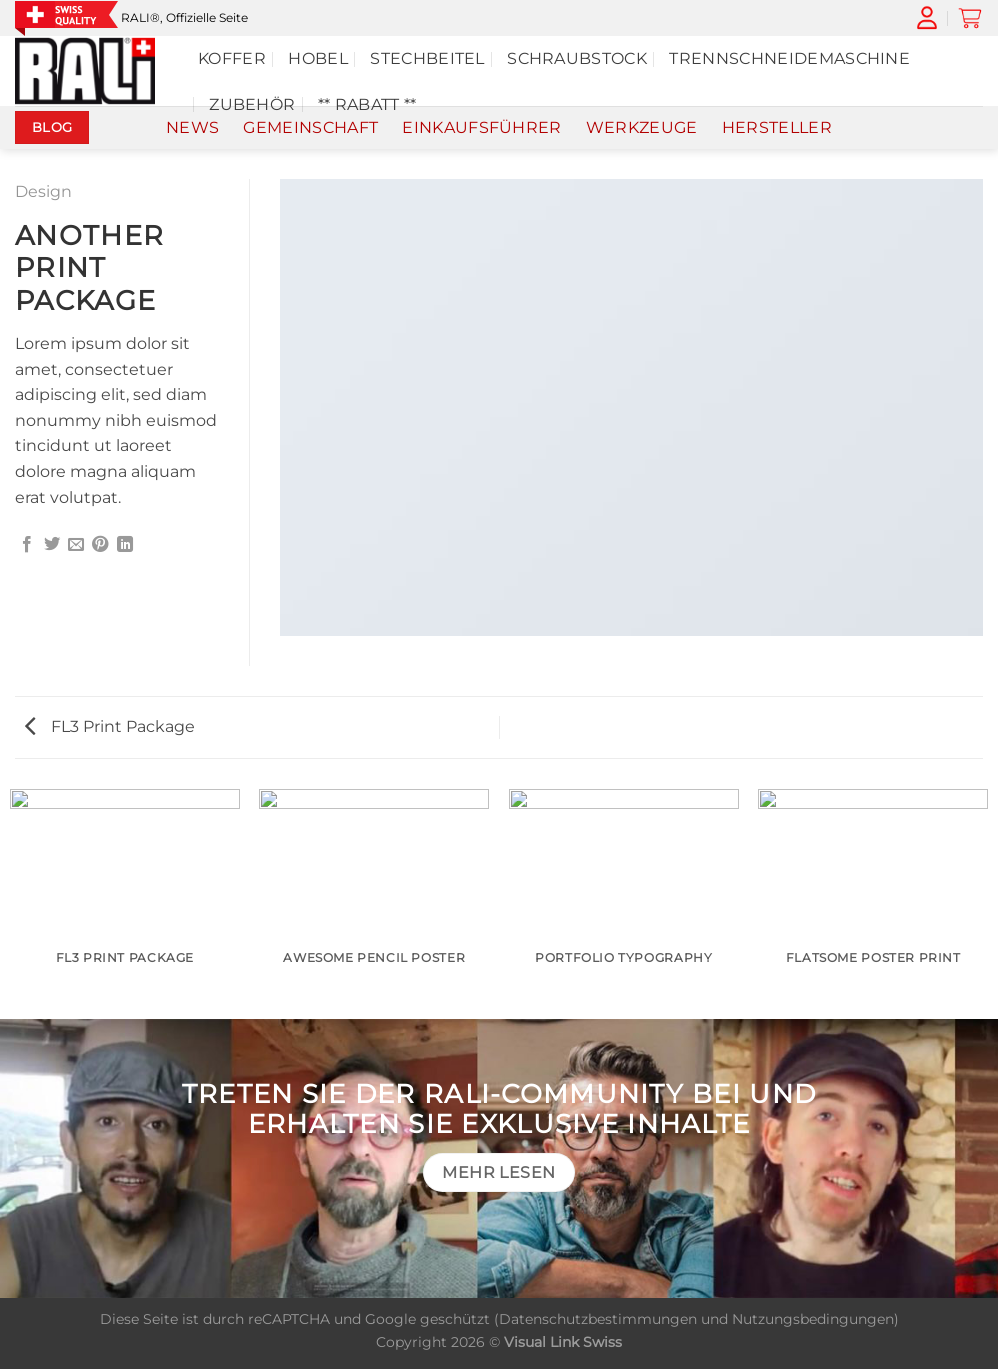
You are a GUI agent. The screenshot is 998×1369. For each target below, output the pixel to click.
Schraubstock (577, 58)
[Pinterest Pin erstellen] (100, 545)
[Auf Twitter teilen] (52, 545)
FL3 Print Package (110, 726)
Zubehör (252, 104)
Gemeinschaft (310, 127)
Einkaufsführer (481, 127)
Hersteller (777, 127)
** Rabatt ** (367, 104)
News (192, 127)
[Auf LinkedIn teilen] (125, 545)
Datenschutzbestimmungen (598, 1319)
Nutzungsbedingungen (813, 1319)
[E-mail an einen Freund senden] (76, 545)
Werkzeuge (642, 127)
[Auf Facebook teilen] (27, 545)
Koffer (232, 58)
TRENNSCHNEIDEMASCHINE (789, 58)
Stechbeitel (427, 58)
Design (43, 191)
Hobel (318, 58)
